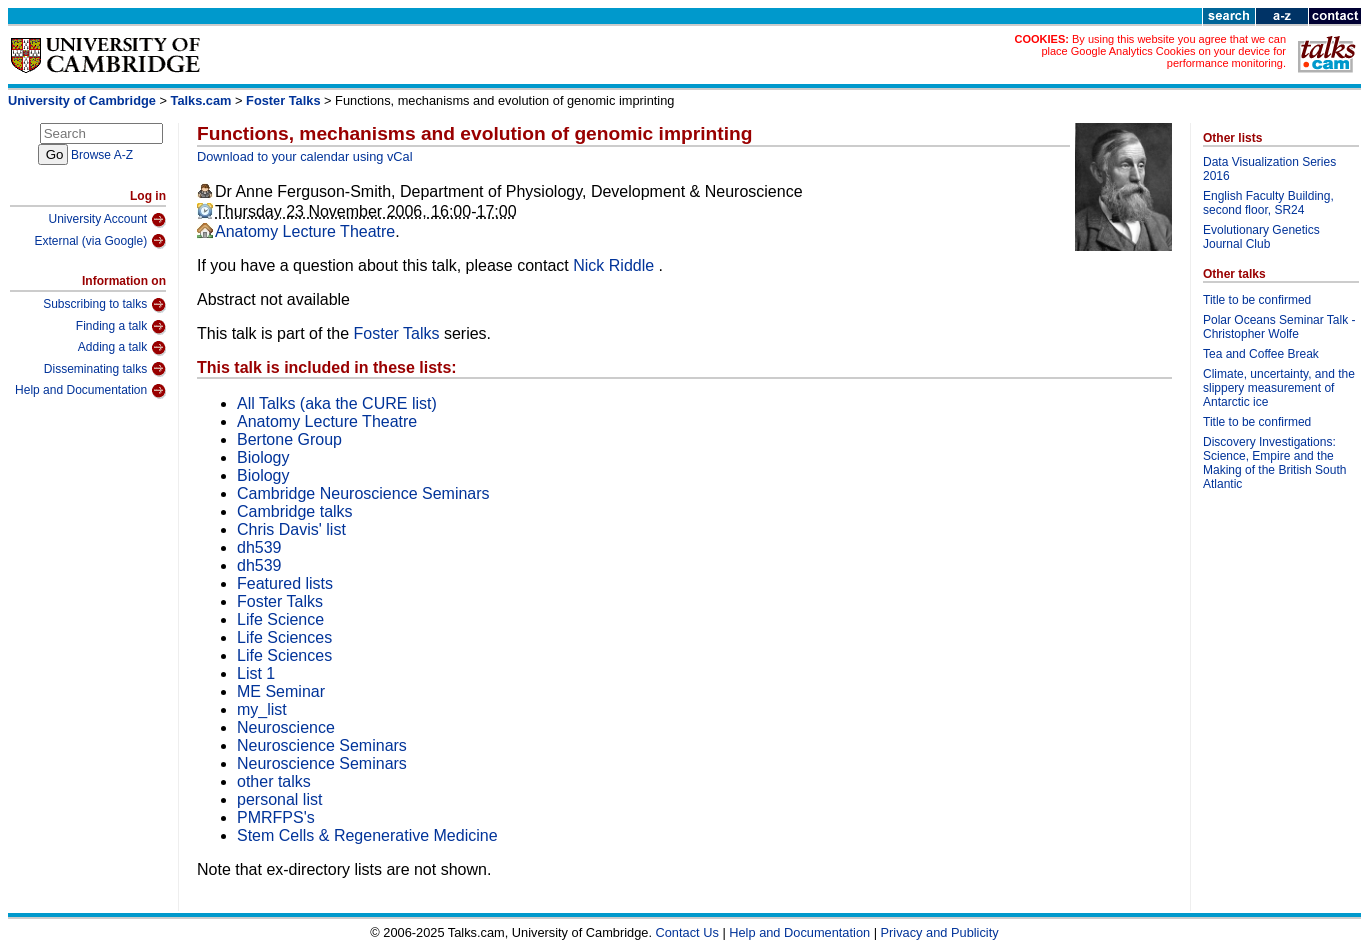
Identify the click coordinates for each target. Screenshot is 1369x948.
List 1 (256, 673)
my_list (262, 709)
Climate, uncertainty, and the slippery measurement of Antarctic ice (1279, 388)
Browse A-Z (102, 155)
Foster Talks (283, 100)
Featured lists (285, 583)
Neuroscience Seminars (322, 745)
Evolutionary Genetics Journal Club (1261, 237)
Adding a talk (122, 348)
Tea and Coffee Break (1261, 354)
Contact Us (687, 932)
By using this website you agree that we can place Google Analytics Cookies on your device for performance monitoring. (1163, 51)
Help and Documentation (90, 391)
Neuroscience (286, 727)
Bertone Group (289, 439)
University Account (107, 220)
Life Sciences (284, 637)
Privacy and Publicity (940, 932)
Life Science (280, 619)
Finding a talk (121, 327)
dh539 (259, 547)
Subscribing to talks (104, 305)
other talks (274, 781)
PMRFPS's (276, 817)
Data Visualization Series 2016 (1269, 169)
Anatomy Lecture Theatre (305, 231)
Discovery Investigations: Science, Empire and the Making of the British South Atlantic (1274, 463)
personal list (279, 799)
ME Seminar (281, 691)
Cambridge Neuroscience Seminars (363, 493)
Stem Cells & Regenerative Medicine (367, 835)
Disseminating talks (105, 369)
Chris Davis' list (291, 529)
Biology (263, 457)
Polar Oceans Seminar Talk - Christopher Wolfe (1279, 327)
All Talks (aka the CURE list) (337, 403)
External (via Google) (100, 241)
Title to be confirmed (1257, 300)
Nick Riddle (615, 265)
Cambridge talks (295, 511)
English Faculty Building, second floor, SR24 (1268, 203)
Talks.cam (201, 100)
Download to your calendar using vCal (305, 156)
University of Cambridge (82, 100)
